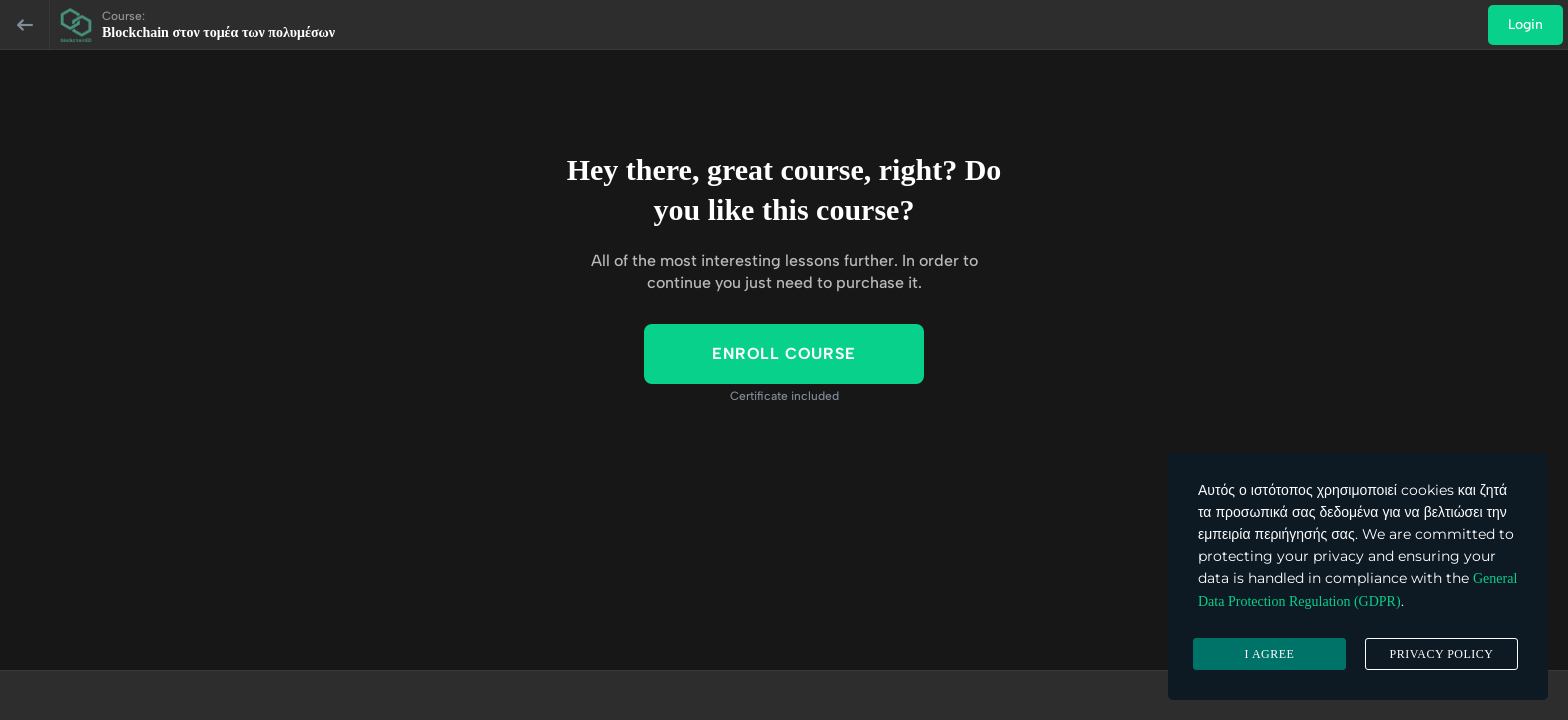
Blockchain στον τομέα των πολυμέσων (218, 32)
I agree (1270, 654)
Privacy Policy (1441, 654)
